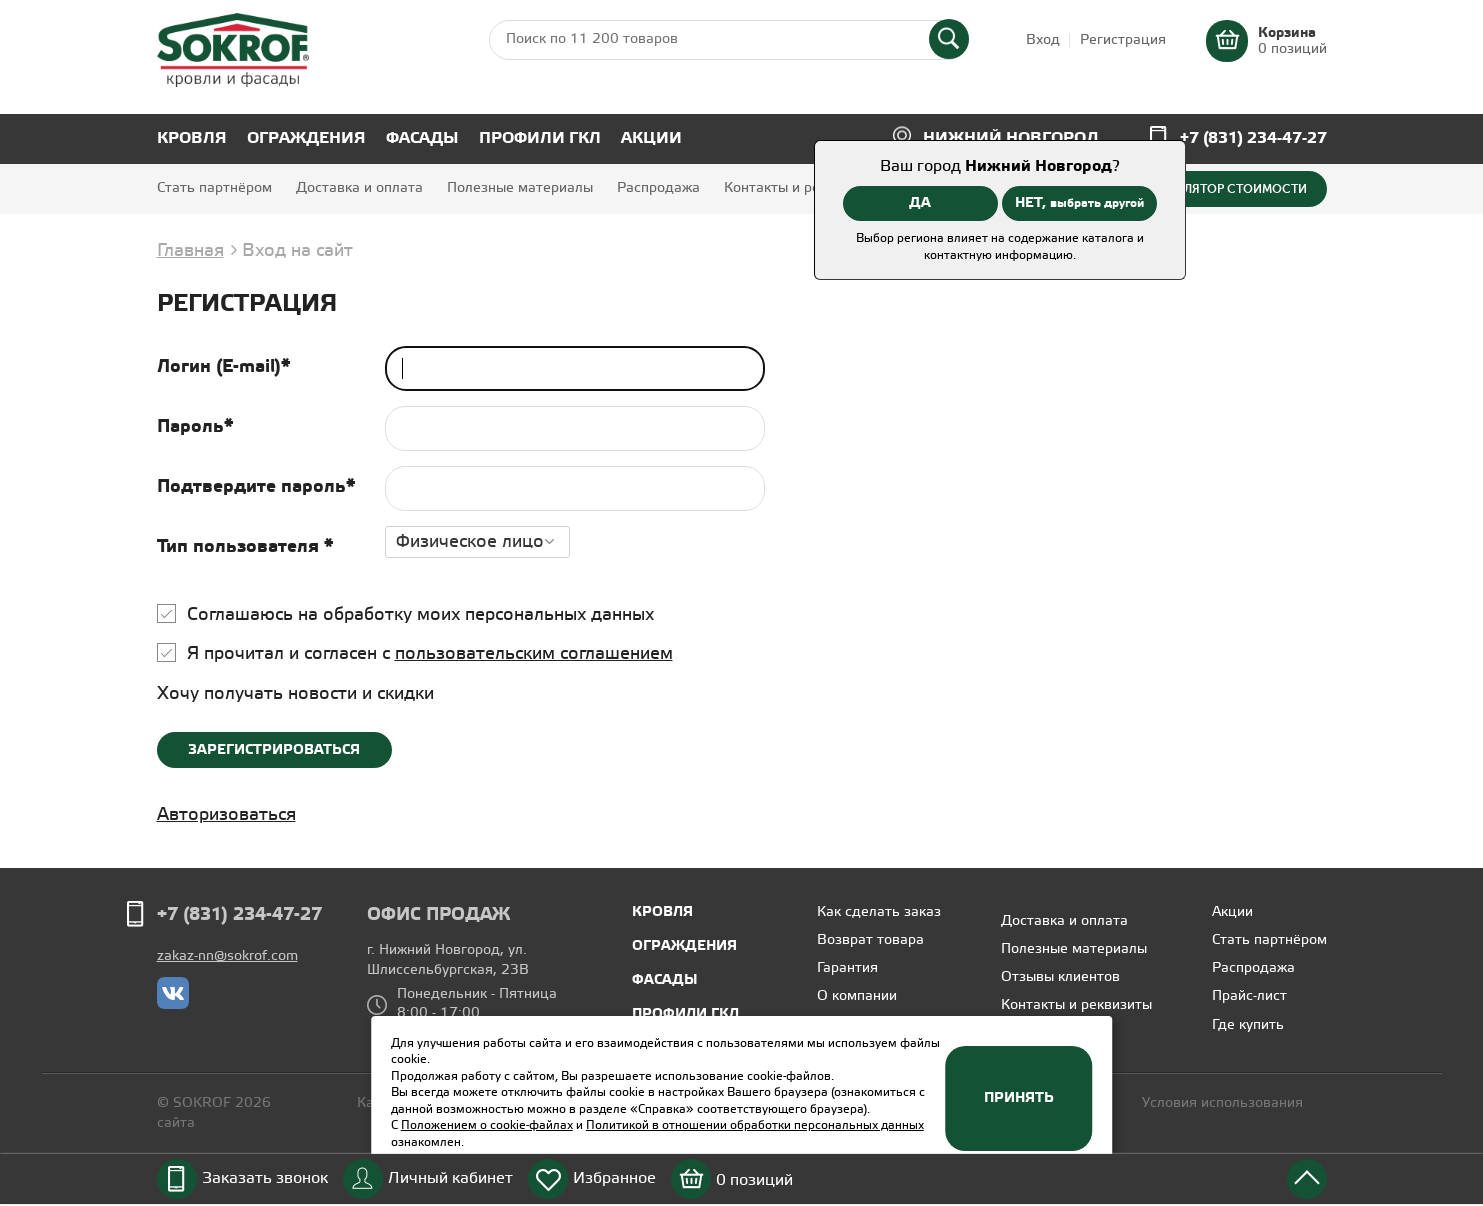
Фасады (422, 138)
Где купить (1248, 1025)
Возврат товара (870, 940)
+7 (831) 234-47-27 (1253, 138)
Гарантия (847, 968)
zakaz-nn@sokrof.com (227, 956)
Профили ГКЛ (540, 138)
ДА (920, 203)
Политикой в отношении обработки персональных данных (755, 1125)
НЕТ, (1079, 203)
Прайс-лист (1249, 996)
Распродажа (658, 188)
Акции (651, 138)
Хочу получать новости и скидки (295, 694)
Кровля (192, 138)
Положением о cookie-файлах (487, 1125)
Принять (1019, 1098)
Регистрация (1123, 40)
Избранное (614, 1178)
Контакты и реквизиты (799, 188)
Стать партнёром (214, 188)
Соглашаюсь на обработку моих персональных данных (420, 615)
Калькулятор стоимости (1223, 189)
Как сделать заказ (879, 912)
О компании (857, 996)
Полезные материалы (520, 188)
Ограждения (306, 138)
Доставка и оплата (359, 188)
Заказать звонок (265, 1178)
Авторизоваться (226, 815)
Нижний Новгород (1011, 138)
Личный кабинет (450, 1178)
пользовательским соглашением (534, 654)
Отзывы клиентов (1060, 977)
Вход (1043, 40)
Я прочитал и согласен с (430, 654)
